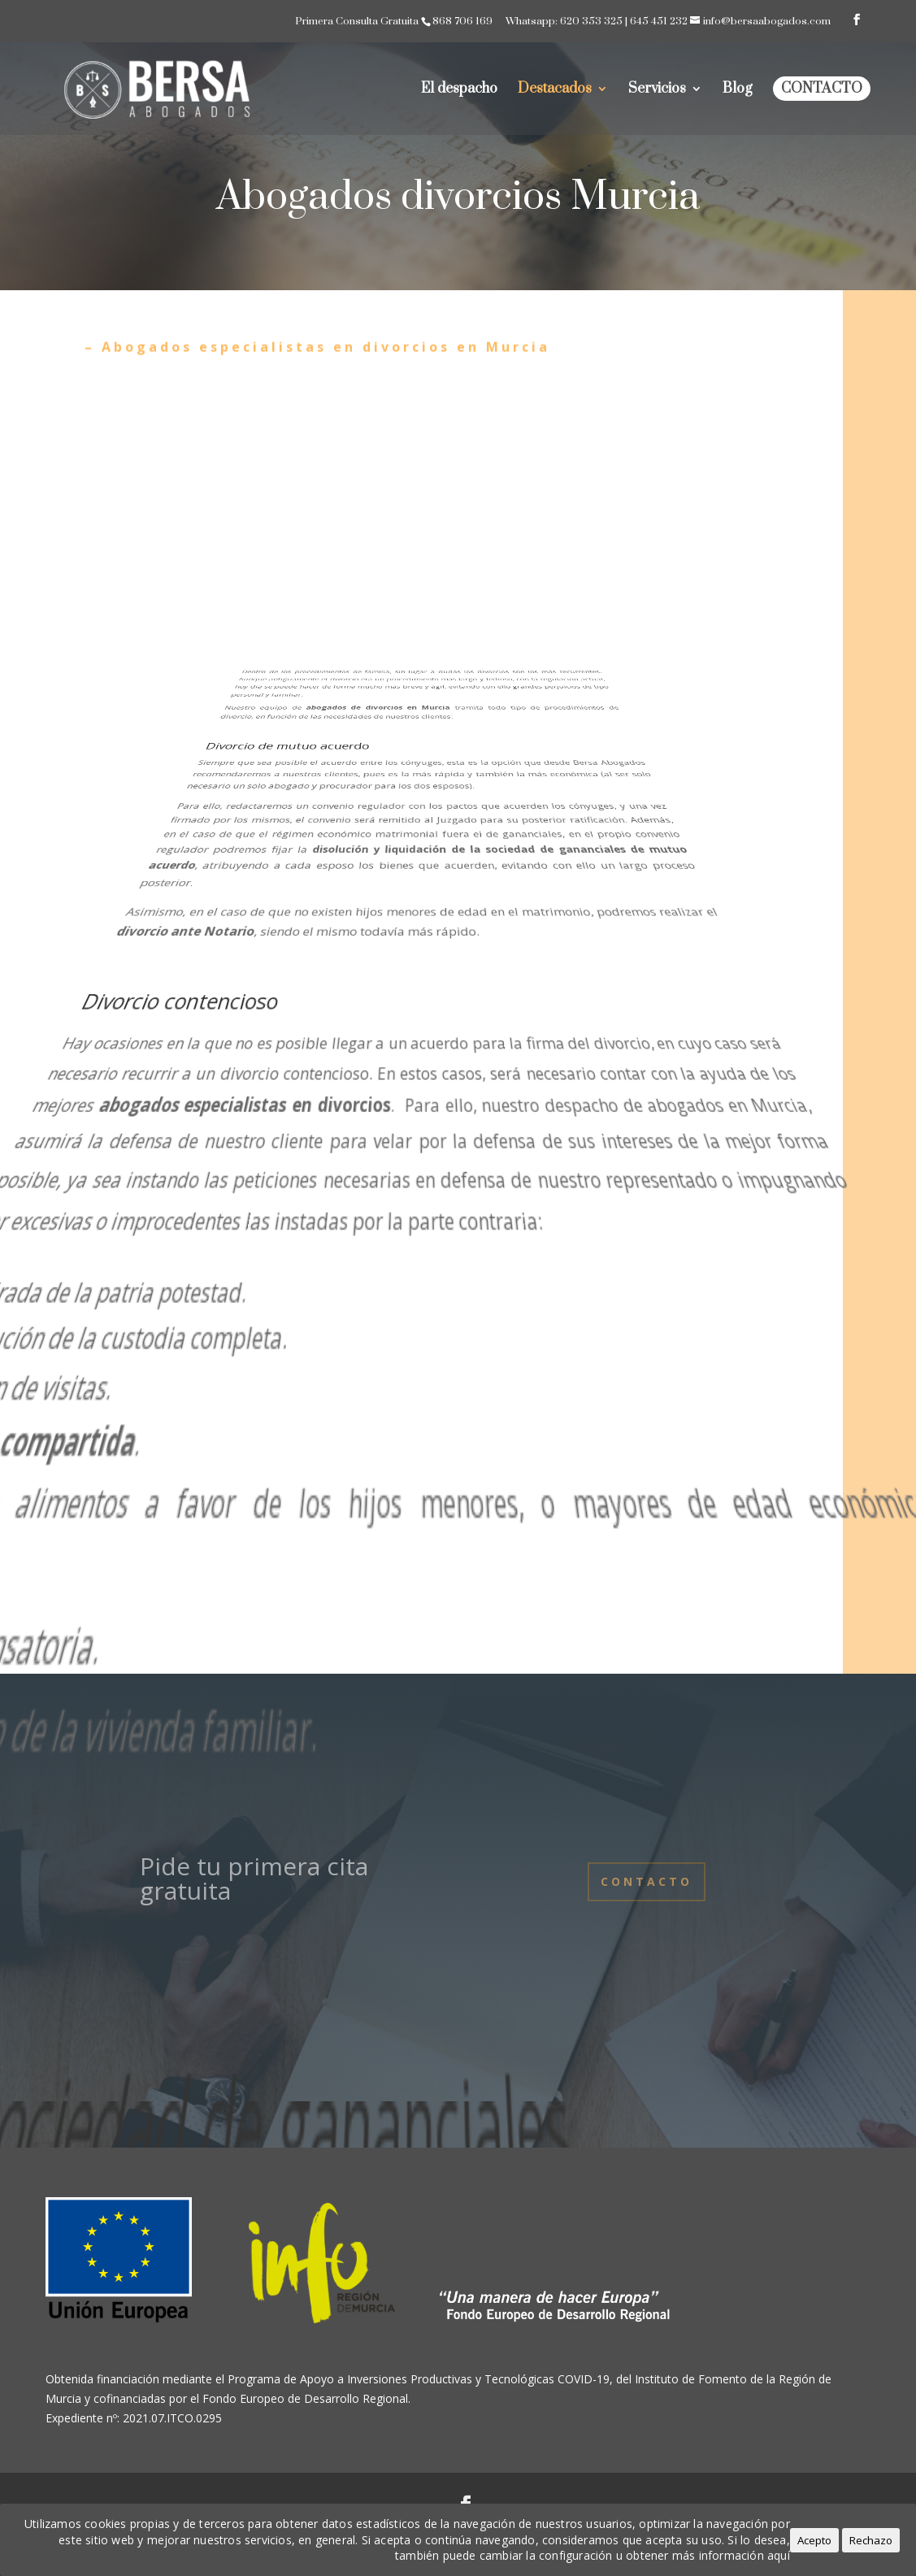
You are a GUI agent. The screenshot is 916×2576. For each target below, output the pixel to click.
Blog (738, 90)
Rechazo (870, 2540)
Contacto (821, 89)
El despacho (459, 90)
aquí (778, 2555)
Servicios (657, 90)
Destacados (555, 90)
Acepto (814, 2540)
